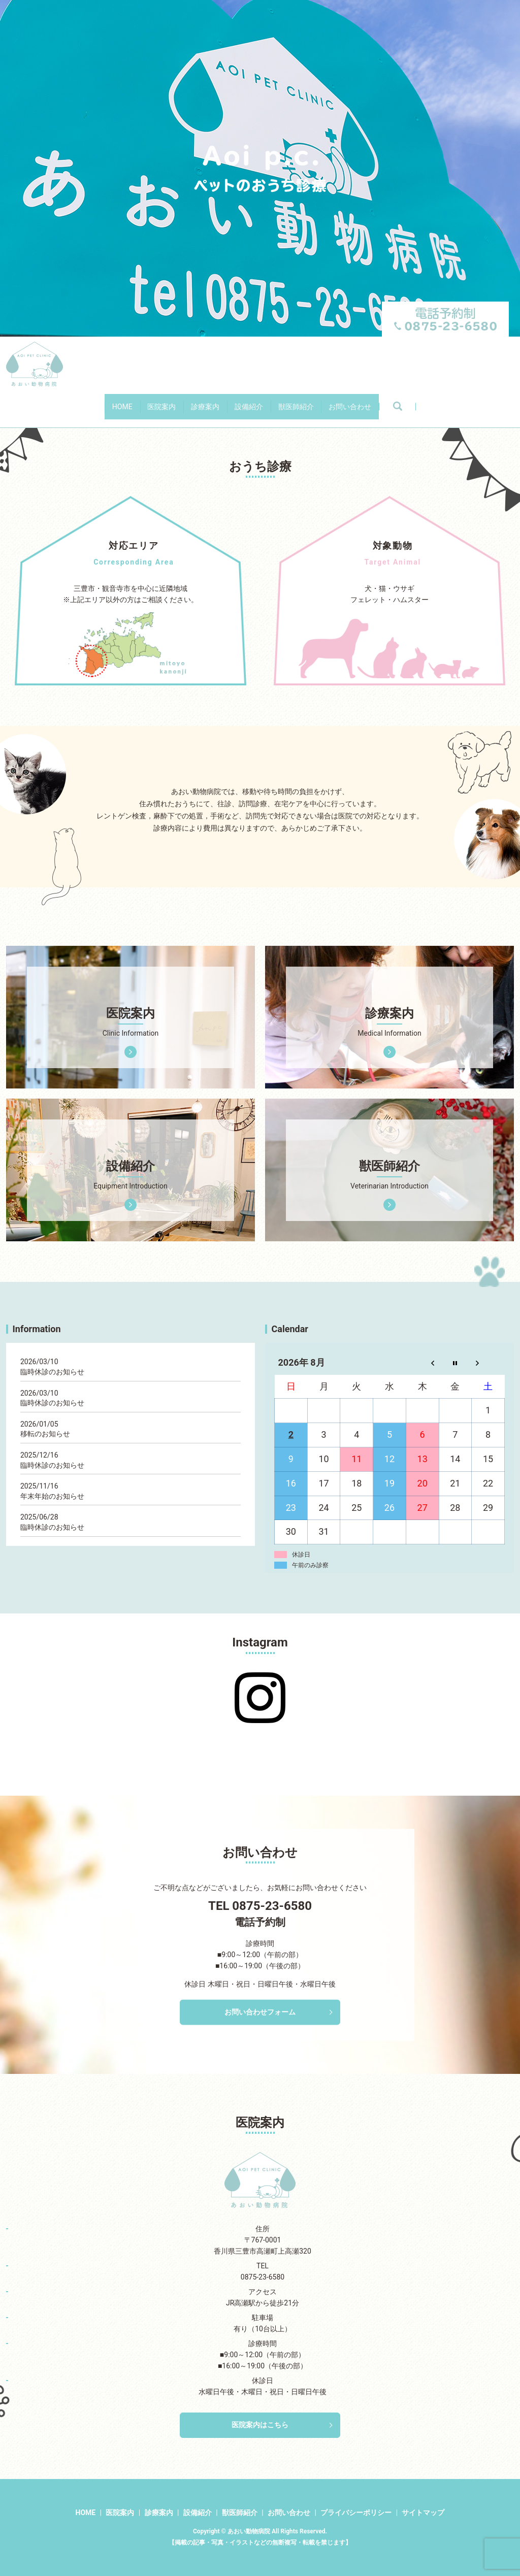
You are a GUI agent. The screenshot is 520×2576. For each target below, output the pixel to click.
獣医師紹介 (328, 401)
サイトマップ (423, 2512)
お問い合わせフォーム (260, 2012)
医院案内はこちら (260, 2425)
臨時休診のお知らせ (52, 1372)
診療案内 (194, 401)
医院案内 (128, 401)
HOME (67, 401)
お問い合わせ (404, 401)
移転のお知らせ (45, 1434)
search (472, 402)
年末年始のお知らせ (52, 1496)
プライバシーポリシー (356, 2512)
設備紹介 (259, 401)
